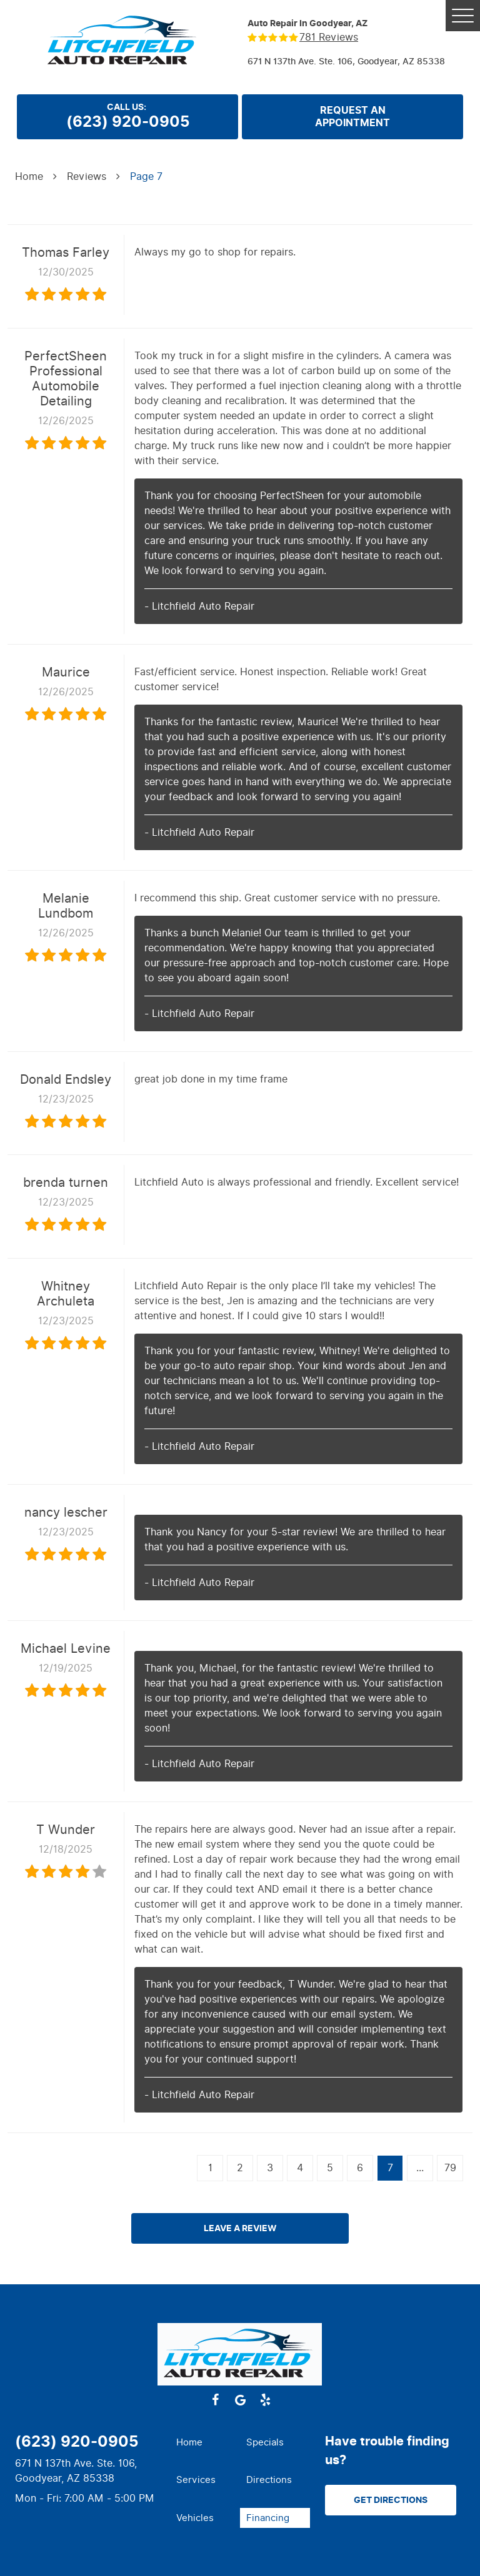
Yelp (265, 2399)
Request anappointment (352, 117)
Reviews (86, 176)
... (420, 2168)
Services (196, 2480)
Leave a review (240, 2228)
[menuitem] (205, 2442)
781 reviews (328, 37)
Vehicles (195, 2518)
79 (450, 2168)
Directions (269, 2480)
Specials (265, 2442)
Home (29, 176)
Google (240, 2399)
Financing (267, 2518)
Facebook (215, 2399)
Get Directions (391, 2500)
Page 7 (146, 176)
